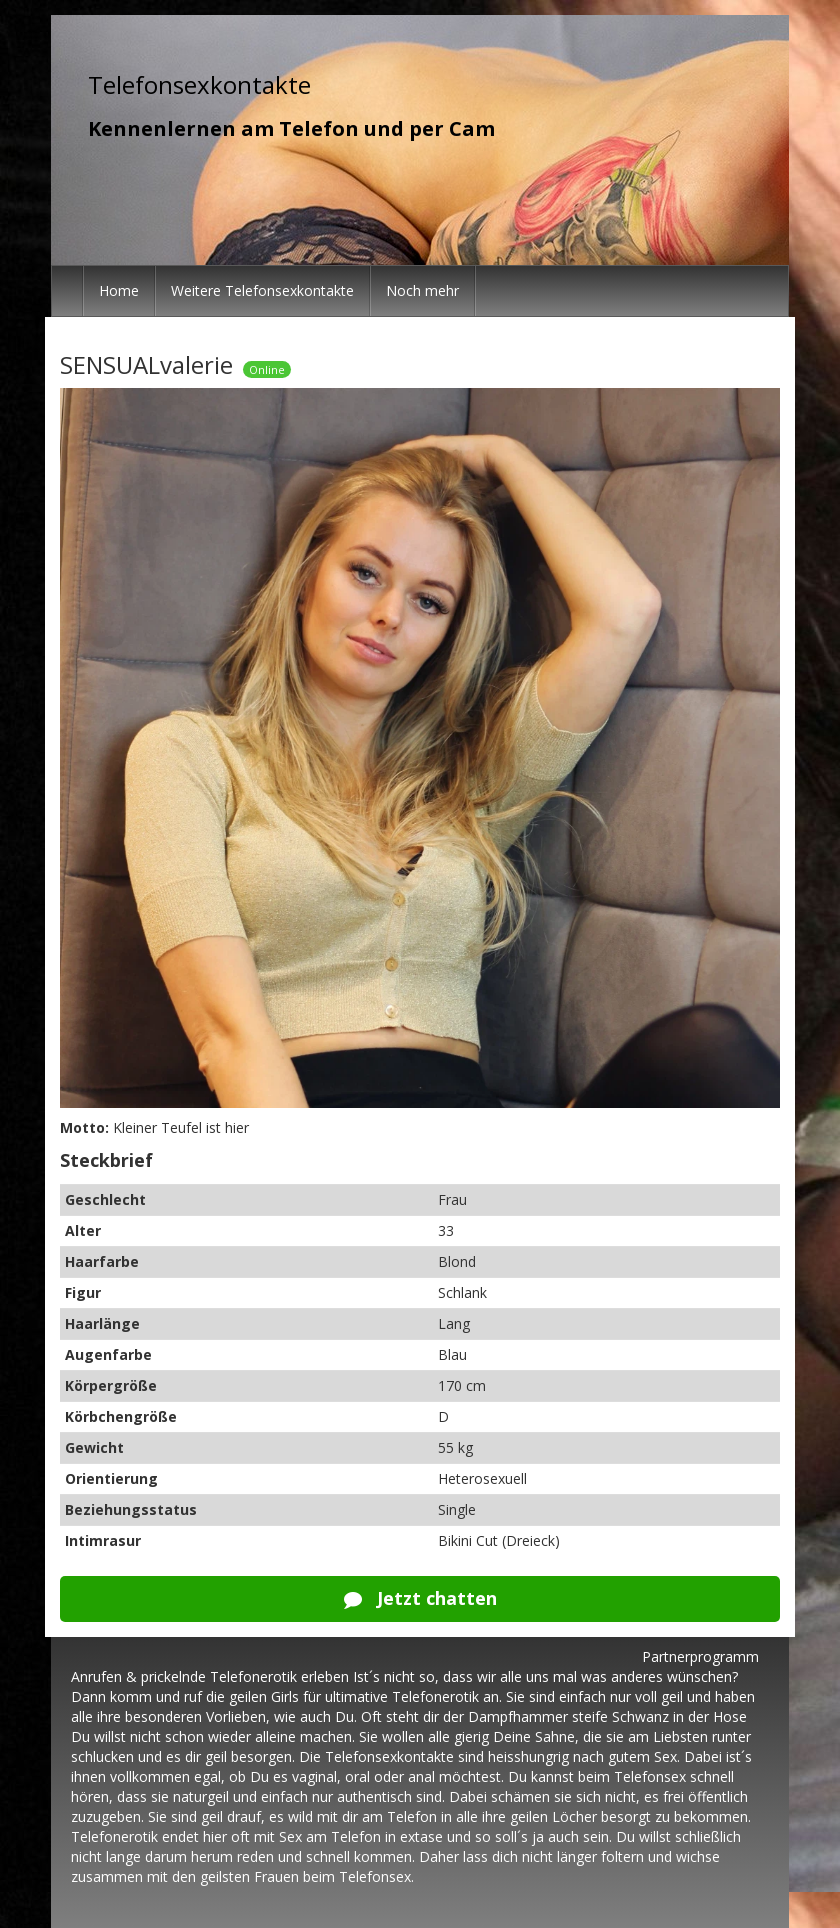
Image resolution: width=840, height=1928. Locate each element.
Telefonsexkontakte (199, 84)
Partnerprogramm (700, 1656)
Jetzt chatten (420, 1598)
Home (119, 290)
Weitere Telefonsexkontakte (262, 290)
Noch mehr (422, 290)
